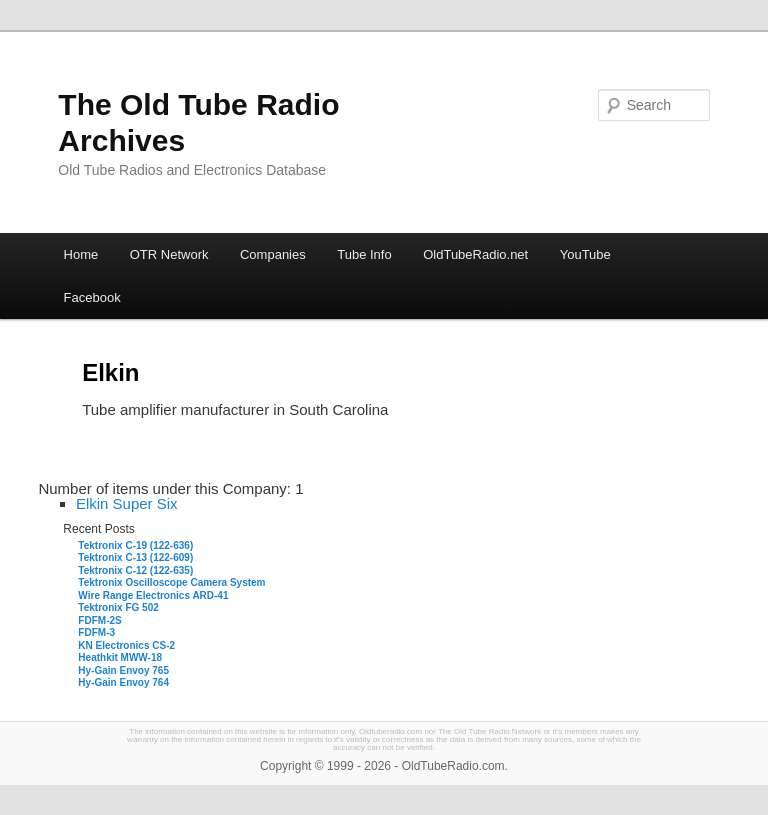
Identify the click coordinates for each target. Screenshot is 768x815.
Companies (273, 254)
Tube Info (364, 254)
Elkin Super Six (127, 503)
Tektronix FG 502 (118, 607)
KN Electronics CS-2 (126, 645)
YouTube (585, 254)
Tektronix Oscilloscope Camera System (171, 582)
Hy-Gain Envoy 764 (123, 682)
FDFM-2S (99, 620)
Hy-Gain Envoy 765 (123, 670)
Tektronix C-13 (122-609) (135, 557)
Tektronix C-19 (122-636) (135, 545)
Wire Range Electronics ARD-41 (153, 595)
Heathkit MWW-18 (120, 657)
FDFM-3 (96, 632)
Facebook (92, 297)
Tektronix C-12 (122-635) (135, 570)
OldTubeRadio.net (475, 254)
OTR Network (169, 254)
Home (81, 254)
